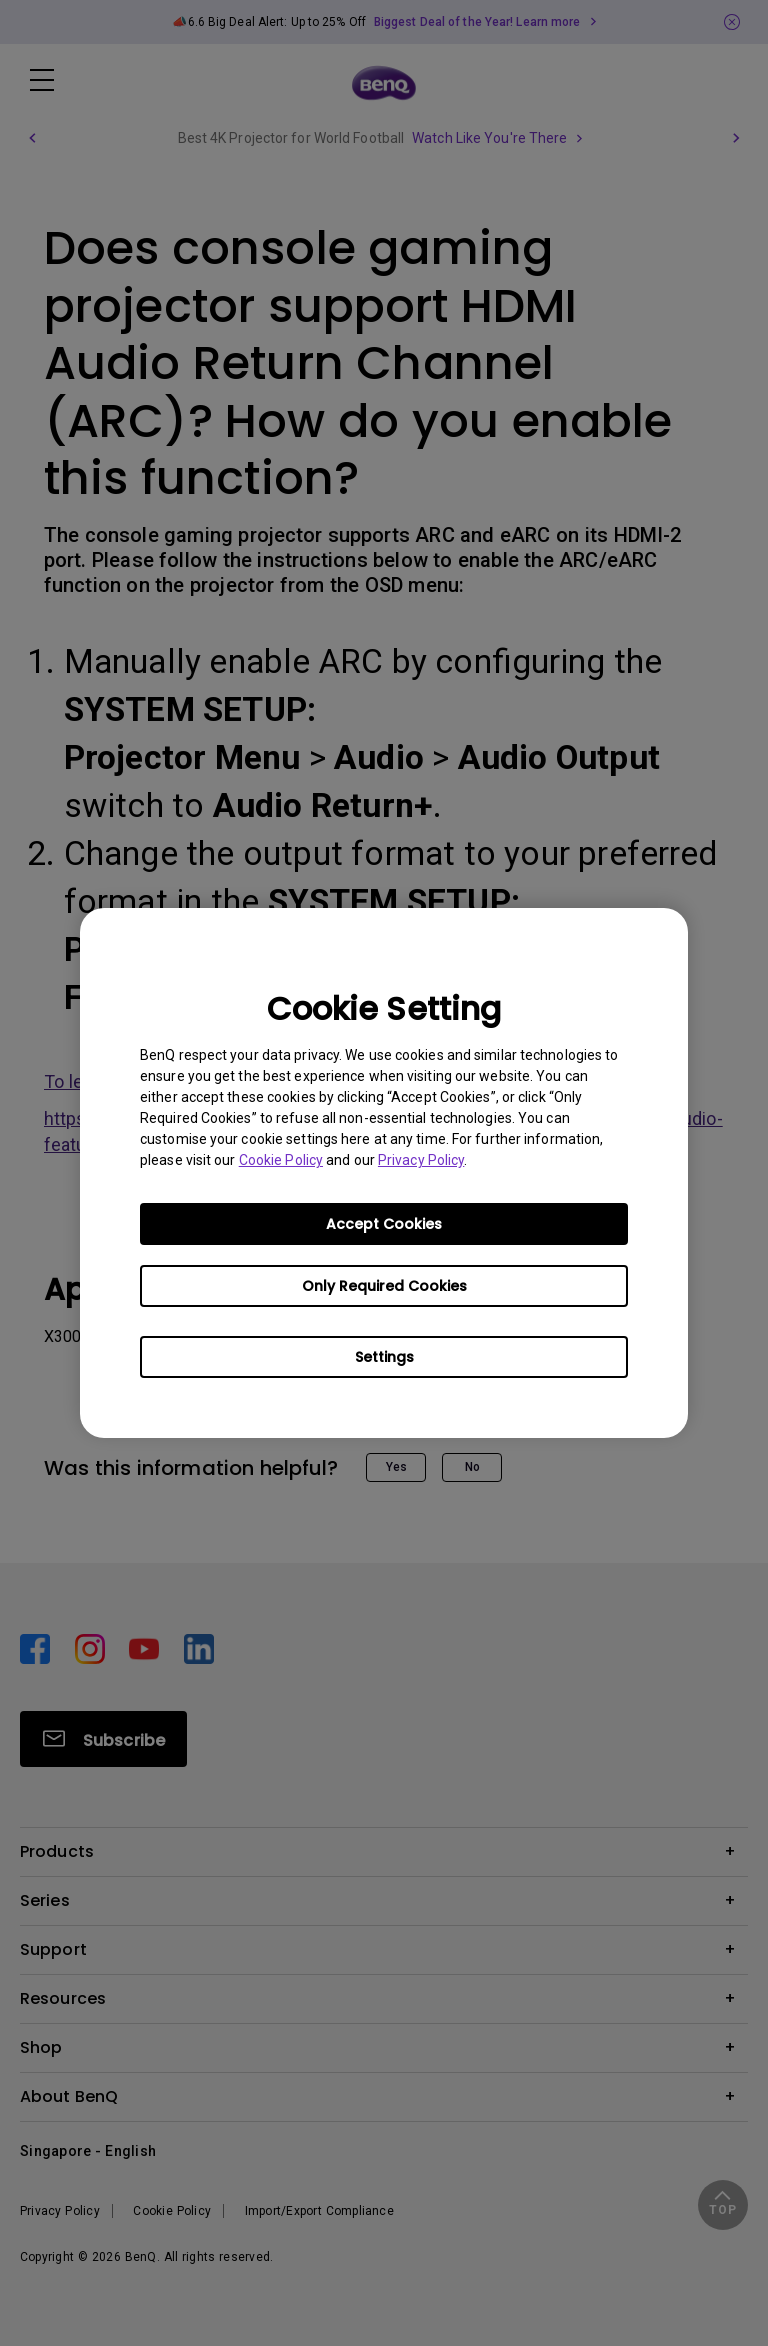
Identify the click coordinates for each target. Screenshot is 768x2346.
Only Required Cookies (384, 1286)
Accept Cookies (384, 1224)
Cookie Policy (281, 1160)
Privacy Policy (421, 1160)
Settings (384, 1357)
